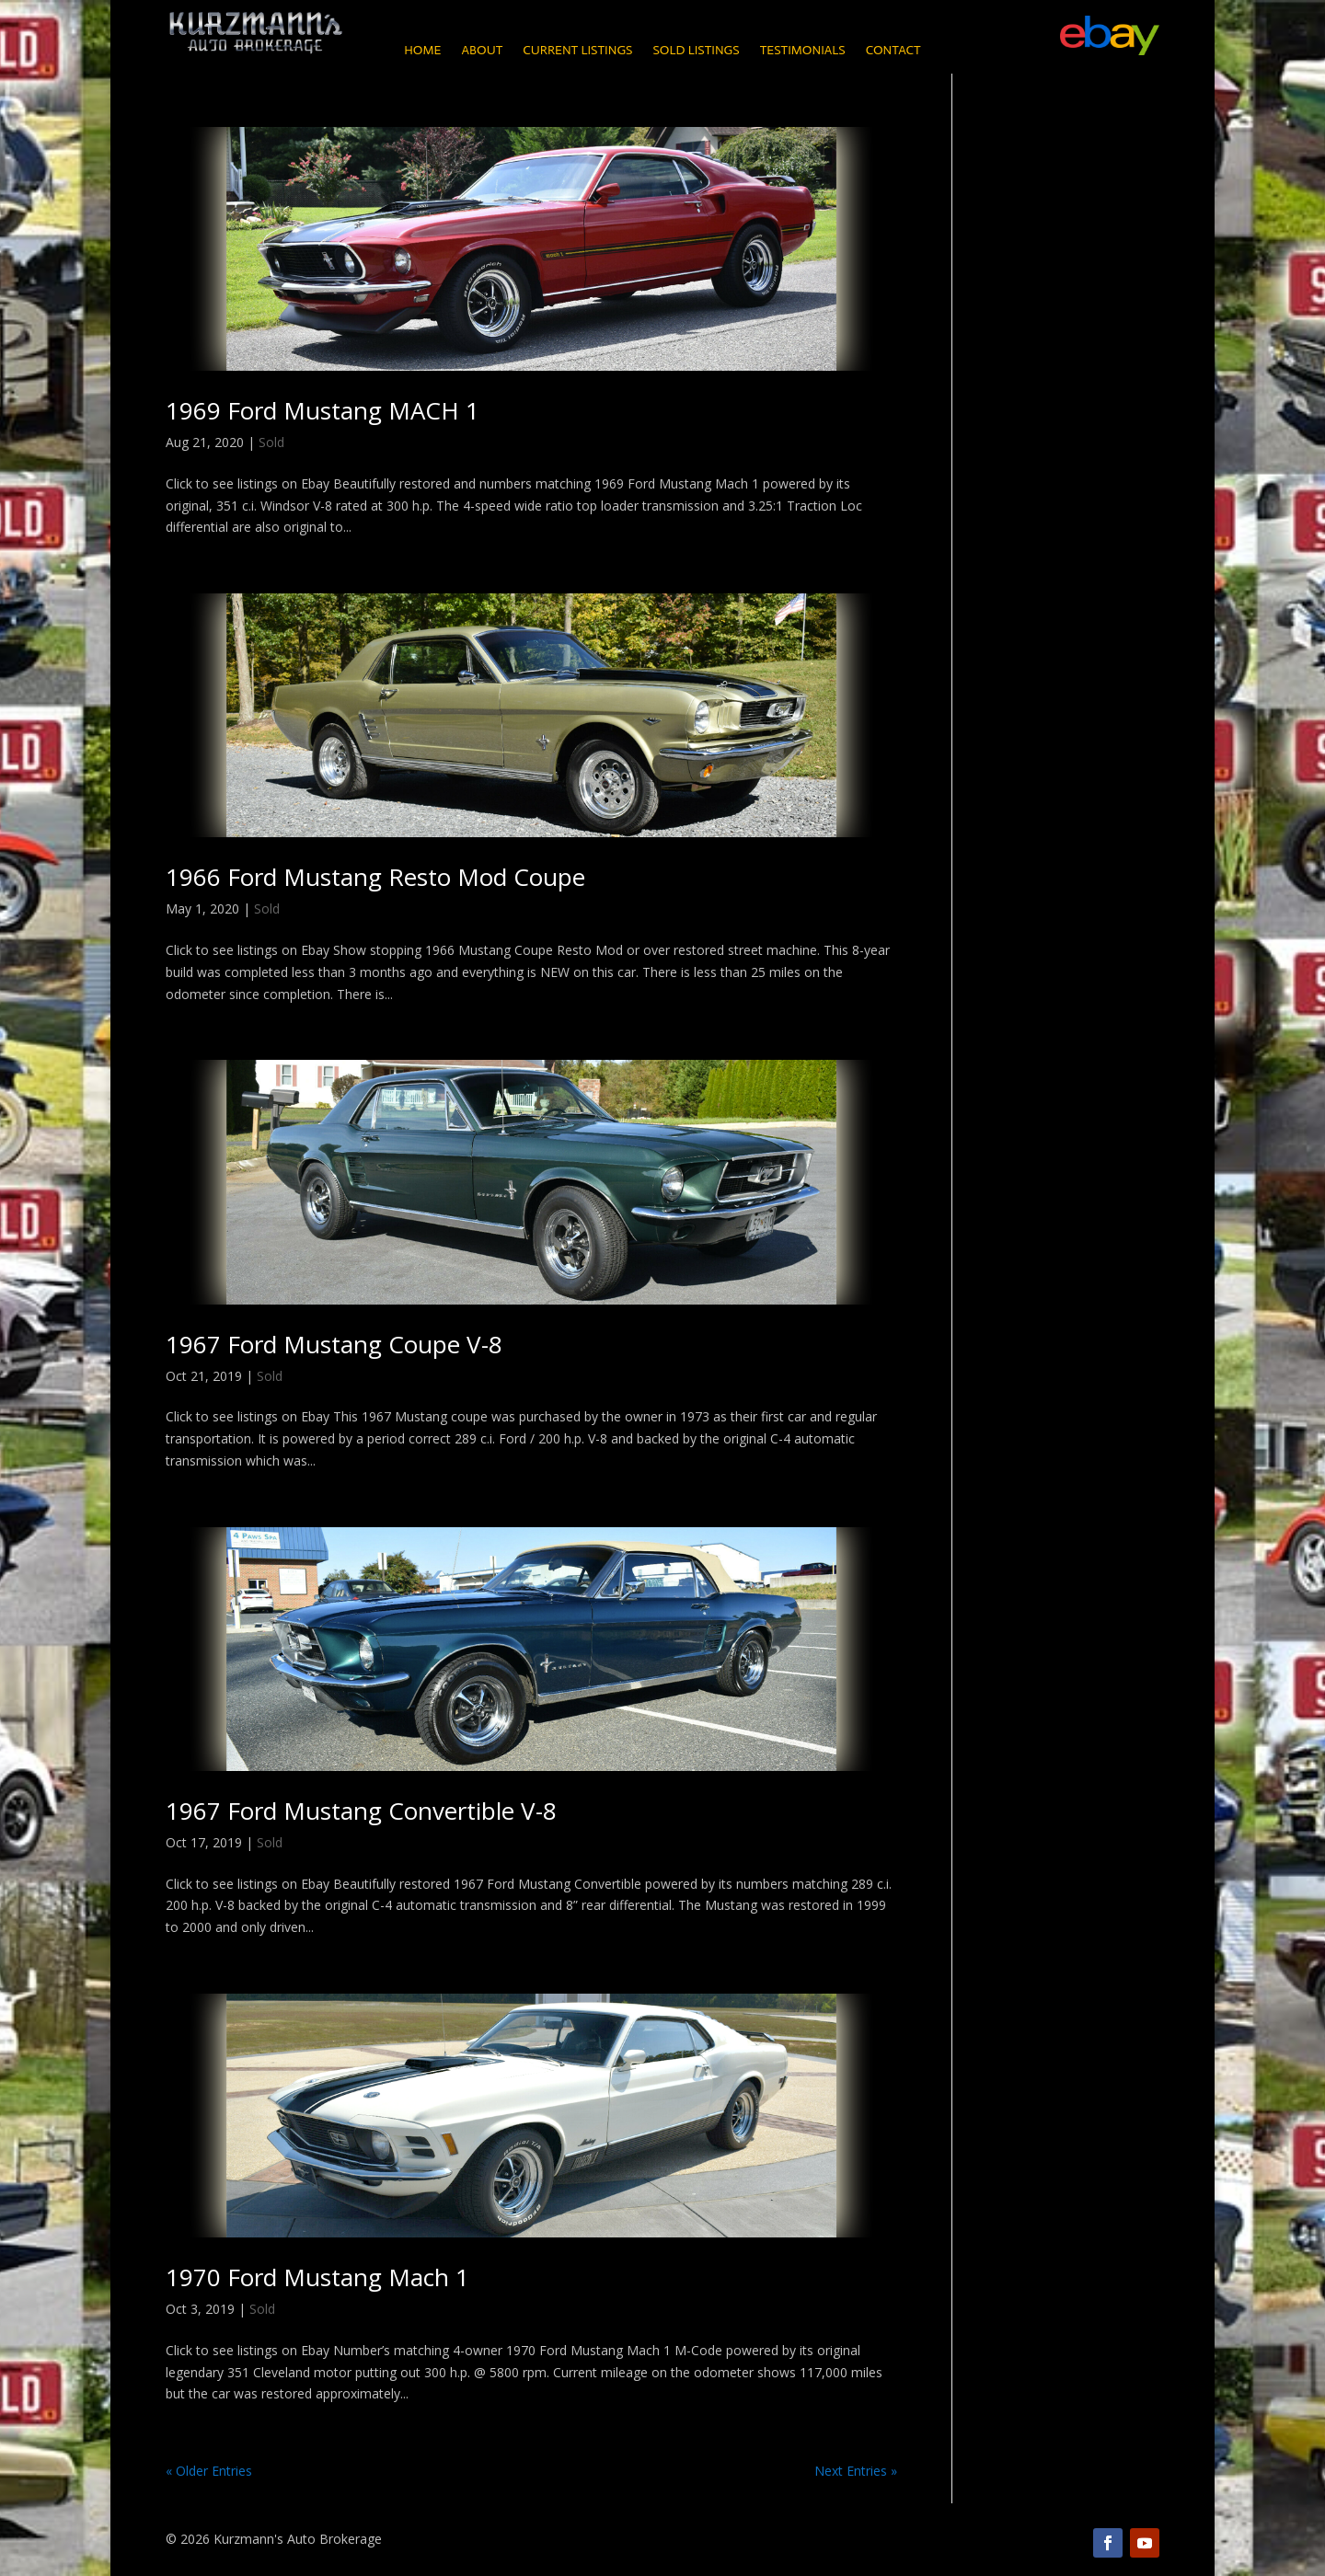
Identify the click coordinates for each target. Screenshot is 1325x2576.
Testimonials (803, 51)
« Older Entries (209, 2470)
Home (422, 51)
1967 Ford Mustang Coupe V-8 (334, 1344)
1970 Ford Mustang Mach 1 (317, 2277)
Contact (893, 51)
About (481, 51)
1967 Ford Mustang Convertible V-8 (361, 1810)
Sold (271, 442)
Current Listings (577, 51)
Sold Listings (695, 51)
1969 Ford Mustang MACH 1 (322, 410)
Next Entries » (855, 2470)
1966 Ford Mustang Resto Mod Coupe (375, 876)
